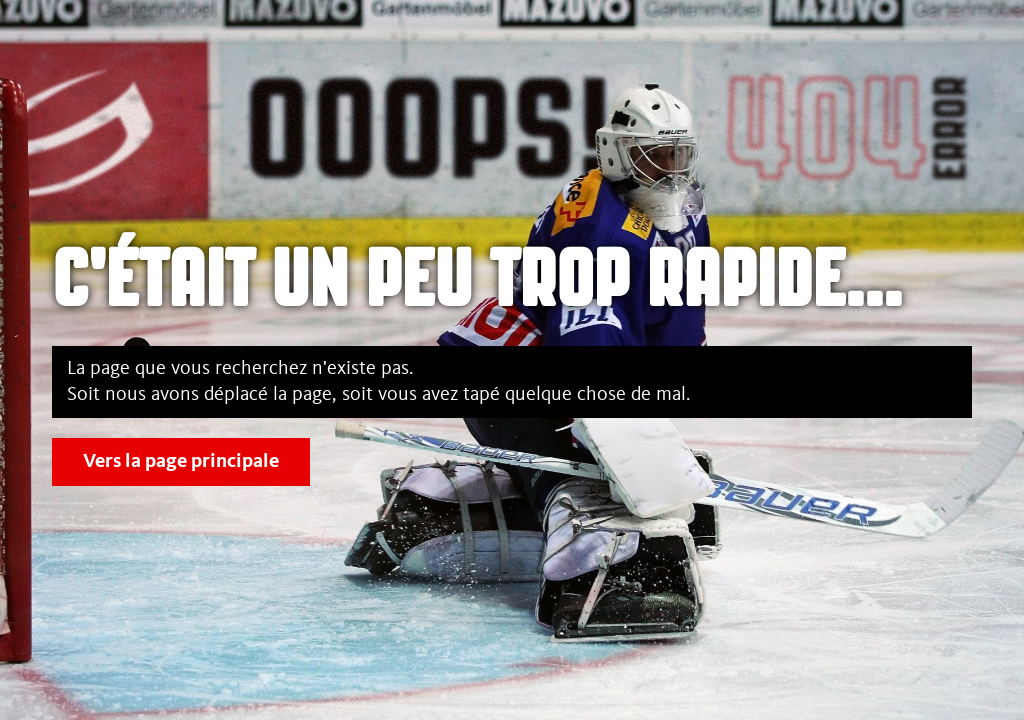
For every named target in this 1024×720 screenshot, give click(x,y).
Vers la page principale (181, 462)
